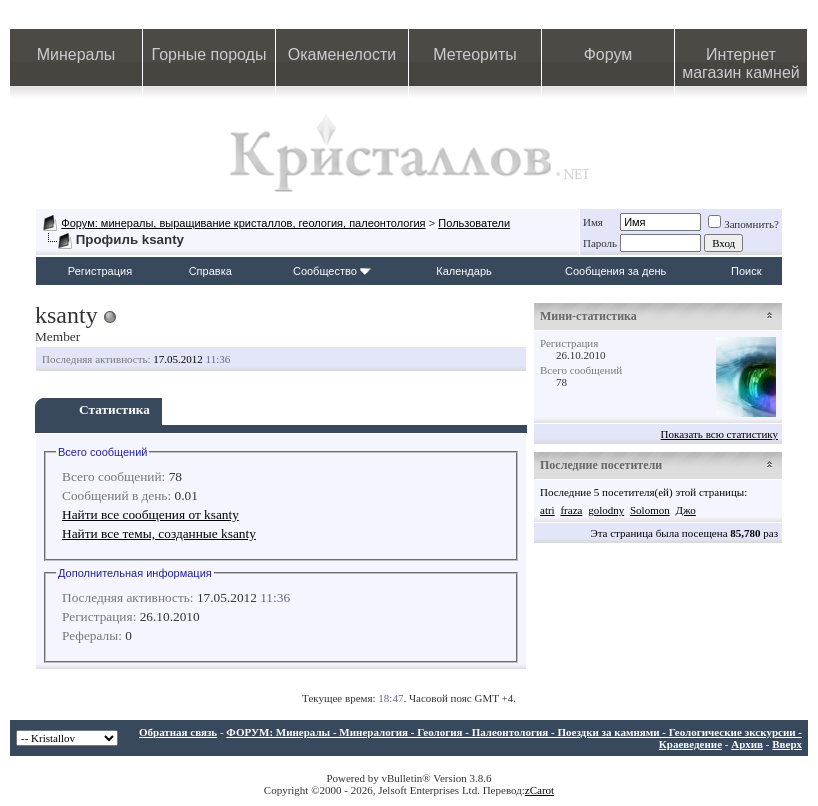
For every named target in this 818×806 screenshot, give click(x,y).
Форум (608, 54)
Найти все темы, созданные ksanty (159, 533)
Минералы (76, 54)
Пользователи (474, 223)
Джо (685, 510)
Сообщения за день (615, 271)
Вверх (787, 744)
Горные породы (209, 54)
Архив (747, 744)
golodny (606, 510)
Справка (210, 271)
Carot (542, 790)
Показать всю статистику (719, 434)
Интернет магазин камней (741, 63)
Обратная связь (178, 732)
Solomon (650, 510)
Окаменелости (342, 54)
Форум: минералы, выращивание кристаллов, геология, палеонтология (243, 223)
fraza (571, 510)
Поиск (746, 271)
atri (547, 510)
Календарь (464, 271)
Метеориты (474, 54)
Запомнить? (743, 224)
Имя (593, 222)
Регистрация (100, 271)
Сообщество (332, 271)
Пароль (600, 243)
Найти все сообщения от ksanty (150, 514)
